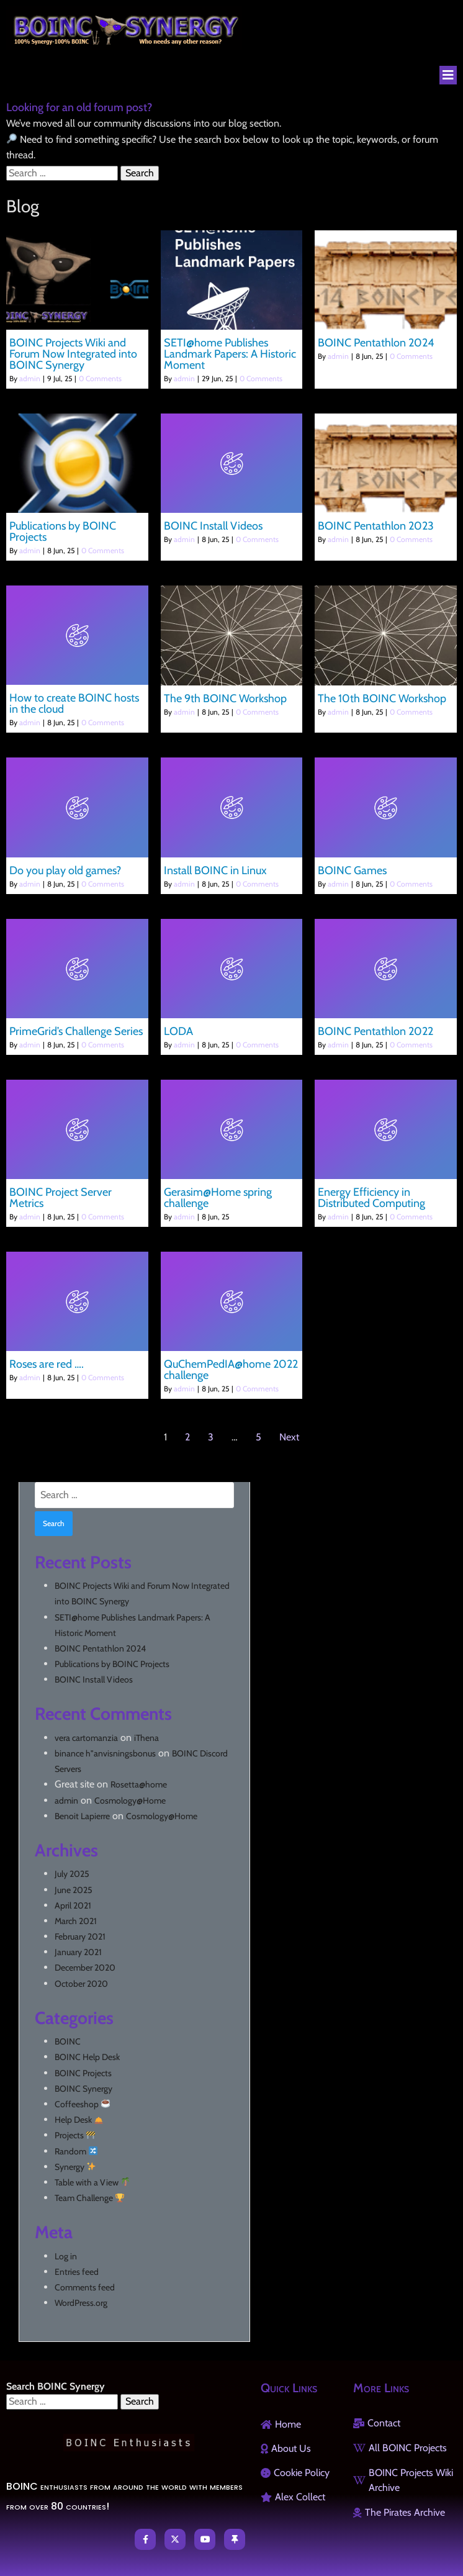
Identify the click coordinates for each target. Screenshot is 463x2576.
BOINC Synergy (83, 2088)
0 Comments (100, 378)
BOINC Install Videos (94, 1679)
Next (289, 1437)
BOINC (68, 2041)
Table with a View (92, 2182)
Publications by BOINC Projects (112, 1664)
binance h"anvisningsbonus (105, 1753)
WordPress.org (81, 2302)
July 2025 (72, 1873)
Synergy (75, 2166)
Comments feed (85, 2287)
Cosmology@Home (130, 1800)
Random (76, 2151)
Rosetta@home (138, 1784)
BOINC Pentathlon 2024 (100, 1648)
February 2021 (80, 1936)
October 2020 (81, 1983)
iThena (146, 1737)
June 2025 (73, 1890)
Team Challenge (89, 2197)
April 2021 (73, 1905)
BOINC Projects (83, 2073)
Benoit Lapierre (82, 1816)
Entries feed (77, 2271)
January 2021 (78, 1952)
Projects (75, 2135)
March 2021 (76, 1921)
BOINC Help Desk (87, 2057)
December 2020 (85, 1967)
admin (29, 378)
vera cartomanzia (86, 1737)
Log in (66, 2256)
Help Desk (79, 2119)
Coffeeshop (82, 2104)
